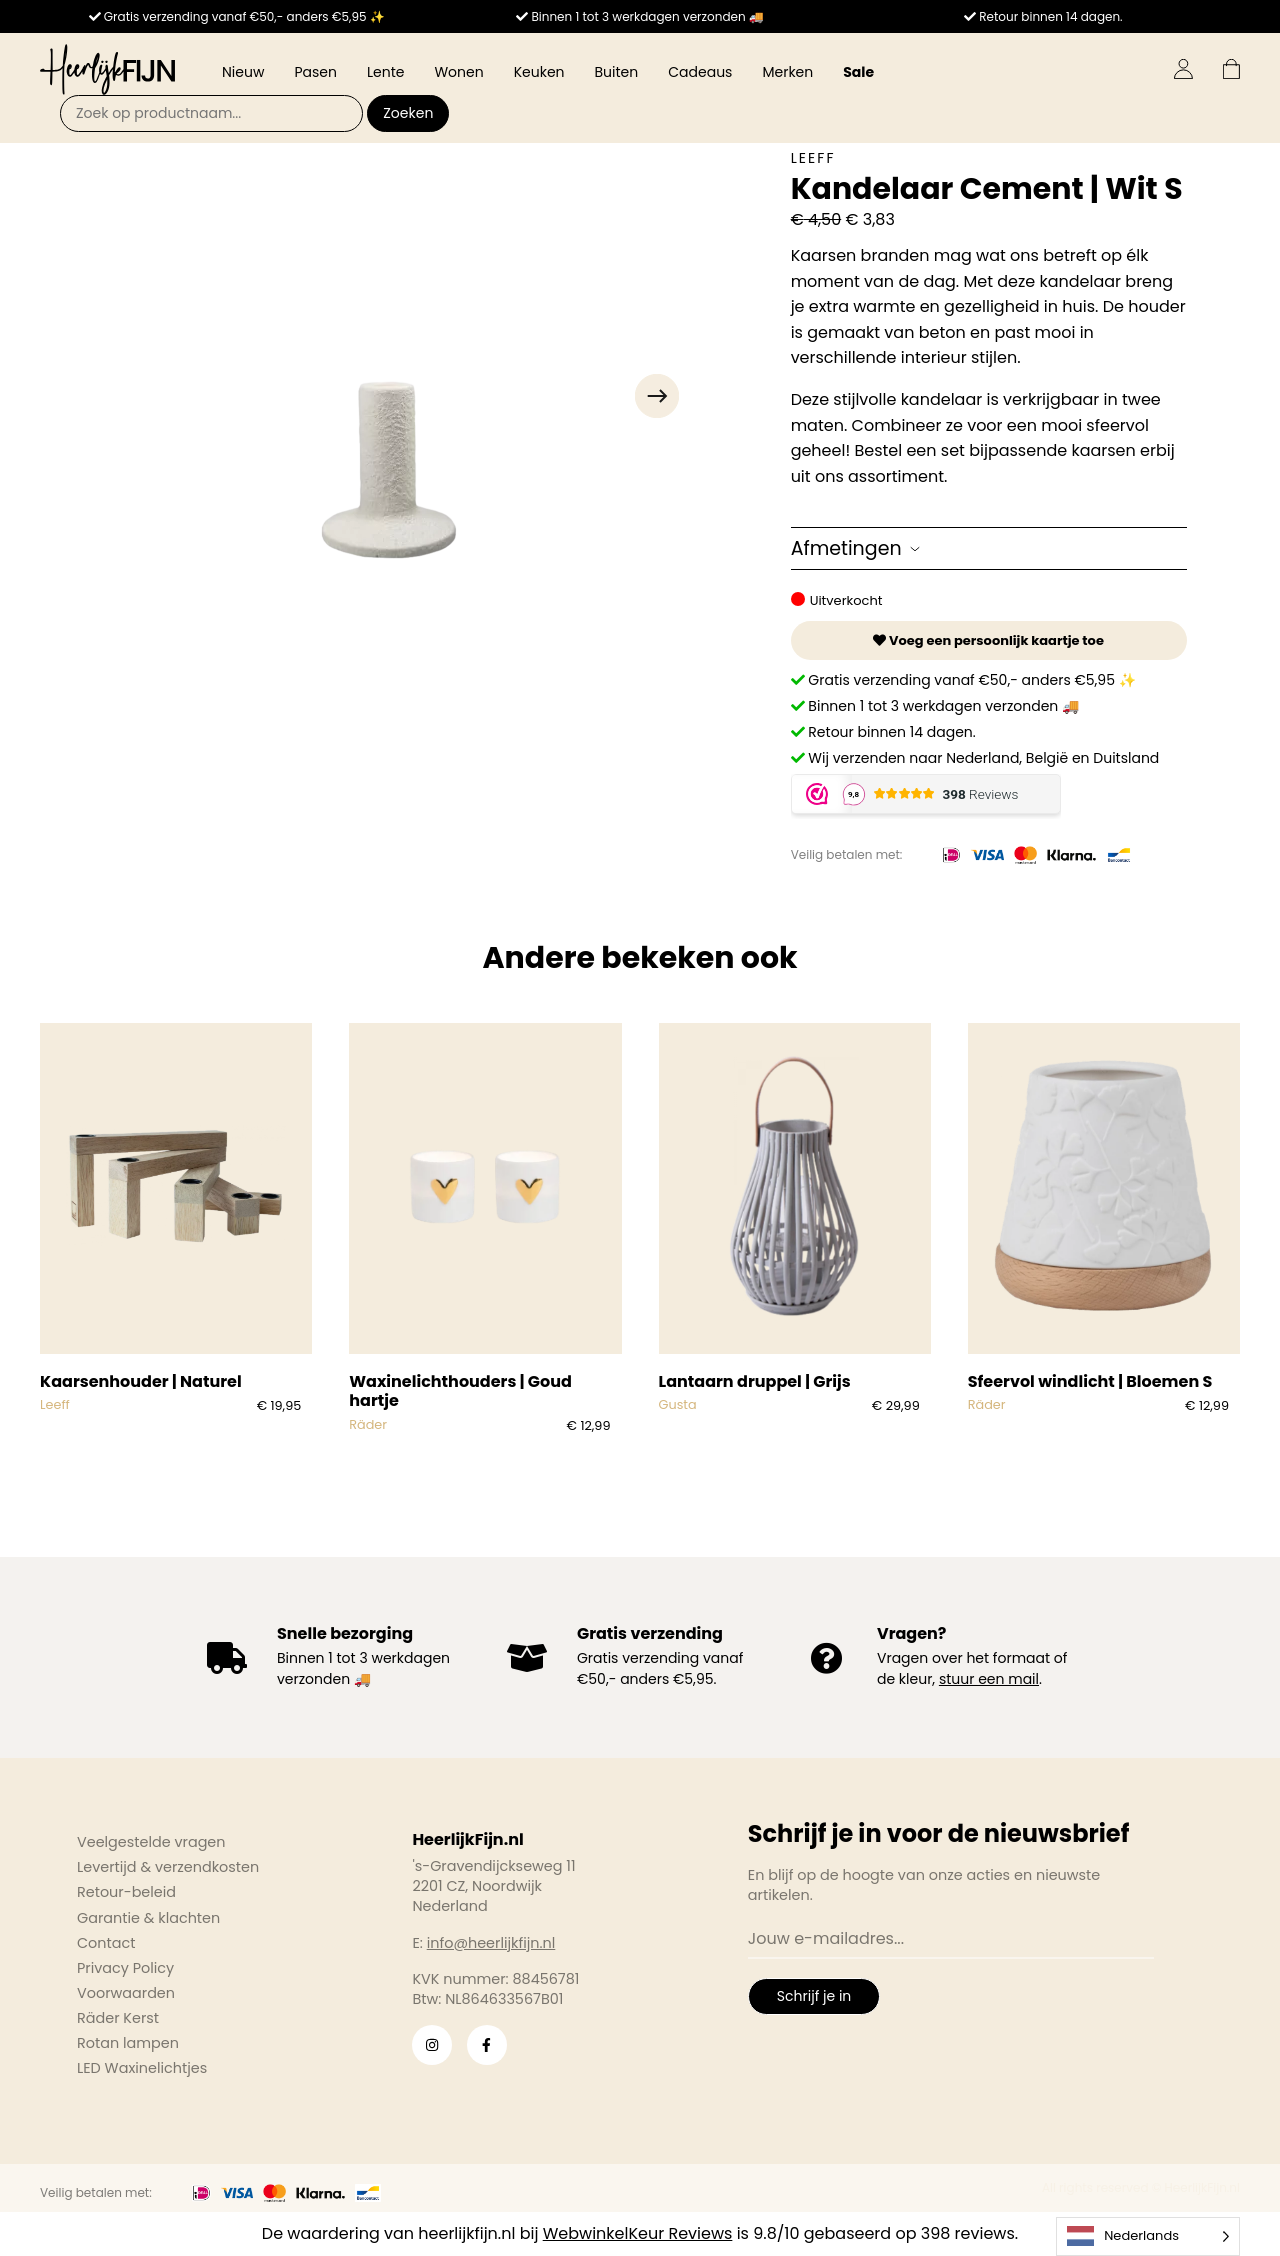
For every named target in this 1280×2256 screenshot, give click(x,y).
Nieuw (243, 72)
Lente (385, 72)
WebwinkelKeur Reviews (638, 2233)
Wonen (458, 72)
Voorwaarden (126, 1993)
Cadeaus (700, 72)
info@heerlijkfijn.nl (491, 1943)
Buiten (617, 72)
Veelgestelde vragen (151, 1842)
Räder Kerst (118, 2018)
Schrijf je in (814, 1996)
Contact (106, 1943)
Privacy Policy (125, 1968)
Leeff (813, 158)
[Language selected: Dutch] (1148, 2236)
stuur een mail (989, 1679)
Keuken (539, 72)
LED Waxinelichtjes (142, 2068)
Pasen (315, 72)
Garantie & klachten (148, 1918)
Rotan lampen (128, 2043)
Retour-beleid (126, 1892)
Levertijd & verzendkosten (168, 1867)
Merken (787, 72)
